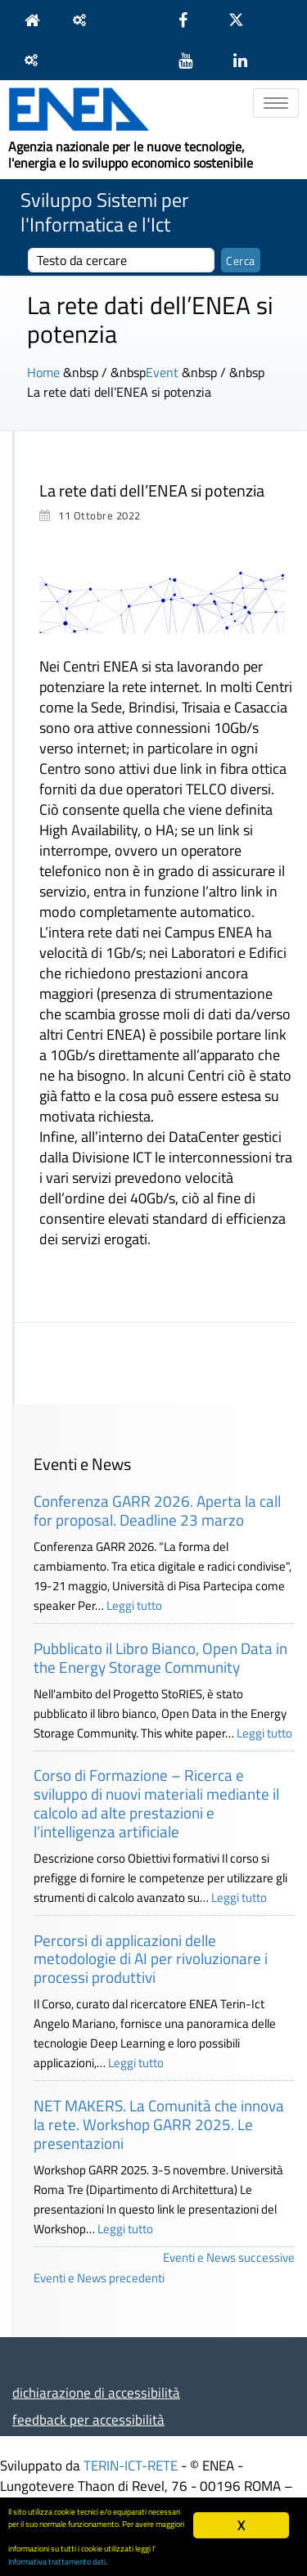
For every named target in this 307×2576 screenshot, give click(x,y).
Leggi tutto (134, 1605)
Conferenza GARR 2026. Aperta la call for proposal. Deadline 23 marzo (157, 1510)
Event (162, 372)
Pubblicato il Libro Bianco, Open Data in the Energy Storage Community (160, 1657)
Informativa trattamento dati (57, 2561)
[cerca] (121, 260)
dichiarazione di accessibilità (96, 2392)
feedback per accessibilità (88, 2419)
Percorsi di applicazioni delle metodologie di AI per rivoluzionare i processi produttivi (151, 1958)
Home (43, 372)
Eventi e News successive (229, 2257)
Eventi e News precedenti (99, 2277)
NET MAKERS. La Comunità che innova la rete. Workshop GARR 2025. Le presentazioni (159, 2124)
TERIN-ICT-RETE (131, 2465)
